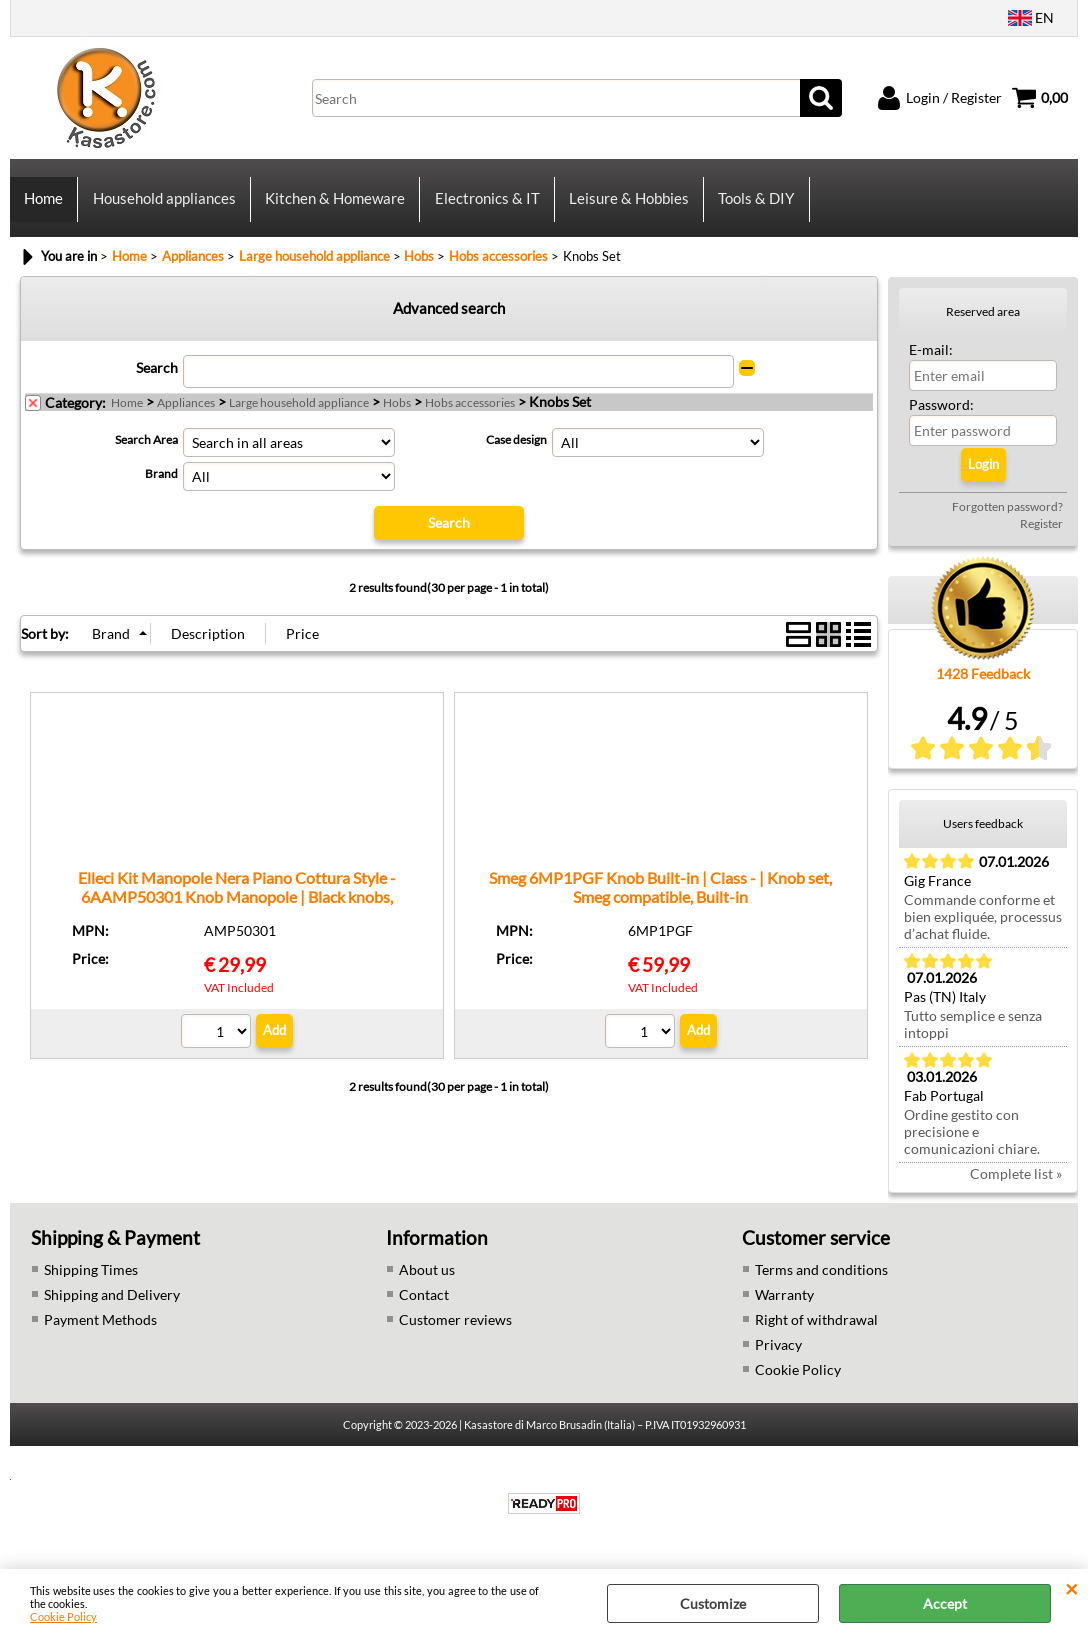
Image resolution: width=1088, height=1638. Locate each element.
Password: (941, 419)
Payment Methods (100, 1334)
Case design (516, 454)
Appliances (186, 417)
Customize (713, 1603)
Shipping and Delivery (112, 1309)
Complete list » (1016, 1188)
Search (157, 382)
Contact (424, 1309)
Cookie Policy (63, 1616)
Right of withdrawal (816, 1334)
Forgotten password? (1007, 521)
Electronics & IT (485, 206)
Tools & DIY (754, 206)
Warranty (784, 1309)
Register (1041, 538)
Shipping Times (91, 1284)
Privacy (778, 1359)
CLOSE (1071, 1589)
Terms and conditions (821, 1284)
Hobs (397, 417)
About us (427, 1284)
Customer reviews (455, 1334)
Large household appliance (299, 417)
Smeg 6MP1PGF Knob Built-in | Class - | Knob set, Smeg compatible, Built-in (660, 901)
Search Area (146, 454)
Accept (945, 1603)
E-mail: (931, 364)
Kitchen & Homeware (334, 206)
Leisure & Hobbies (627, 206)
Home (43, 206)
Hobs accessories (470, 417)
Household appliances (163, 206)
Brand (161, 488)
